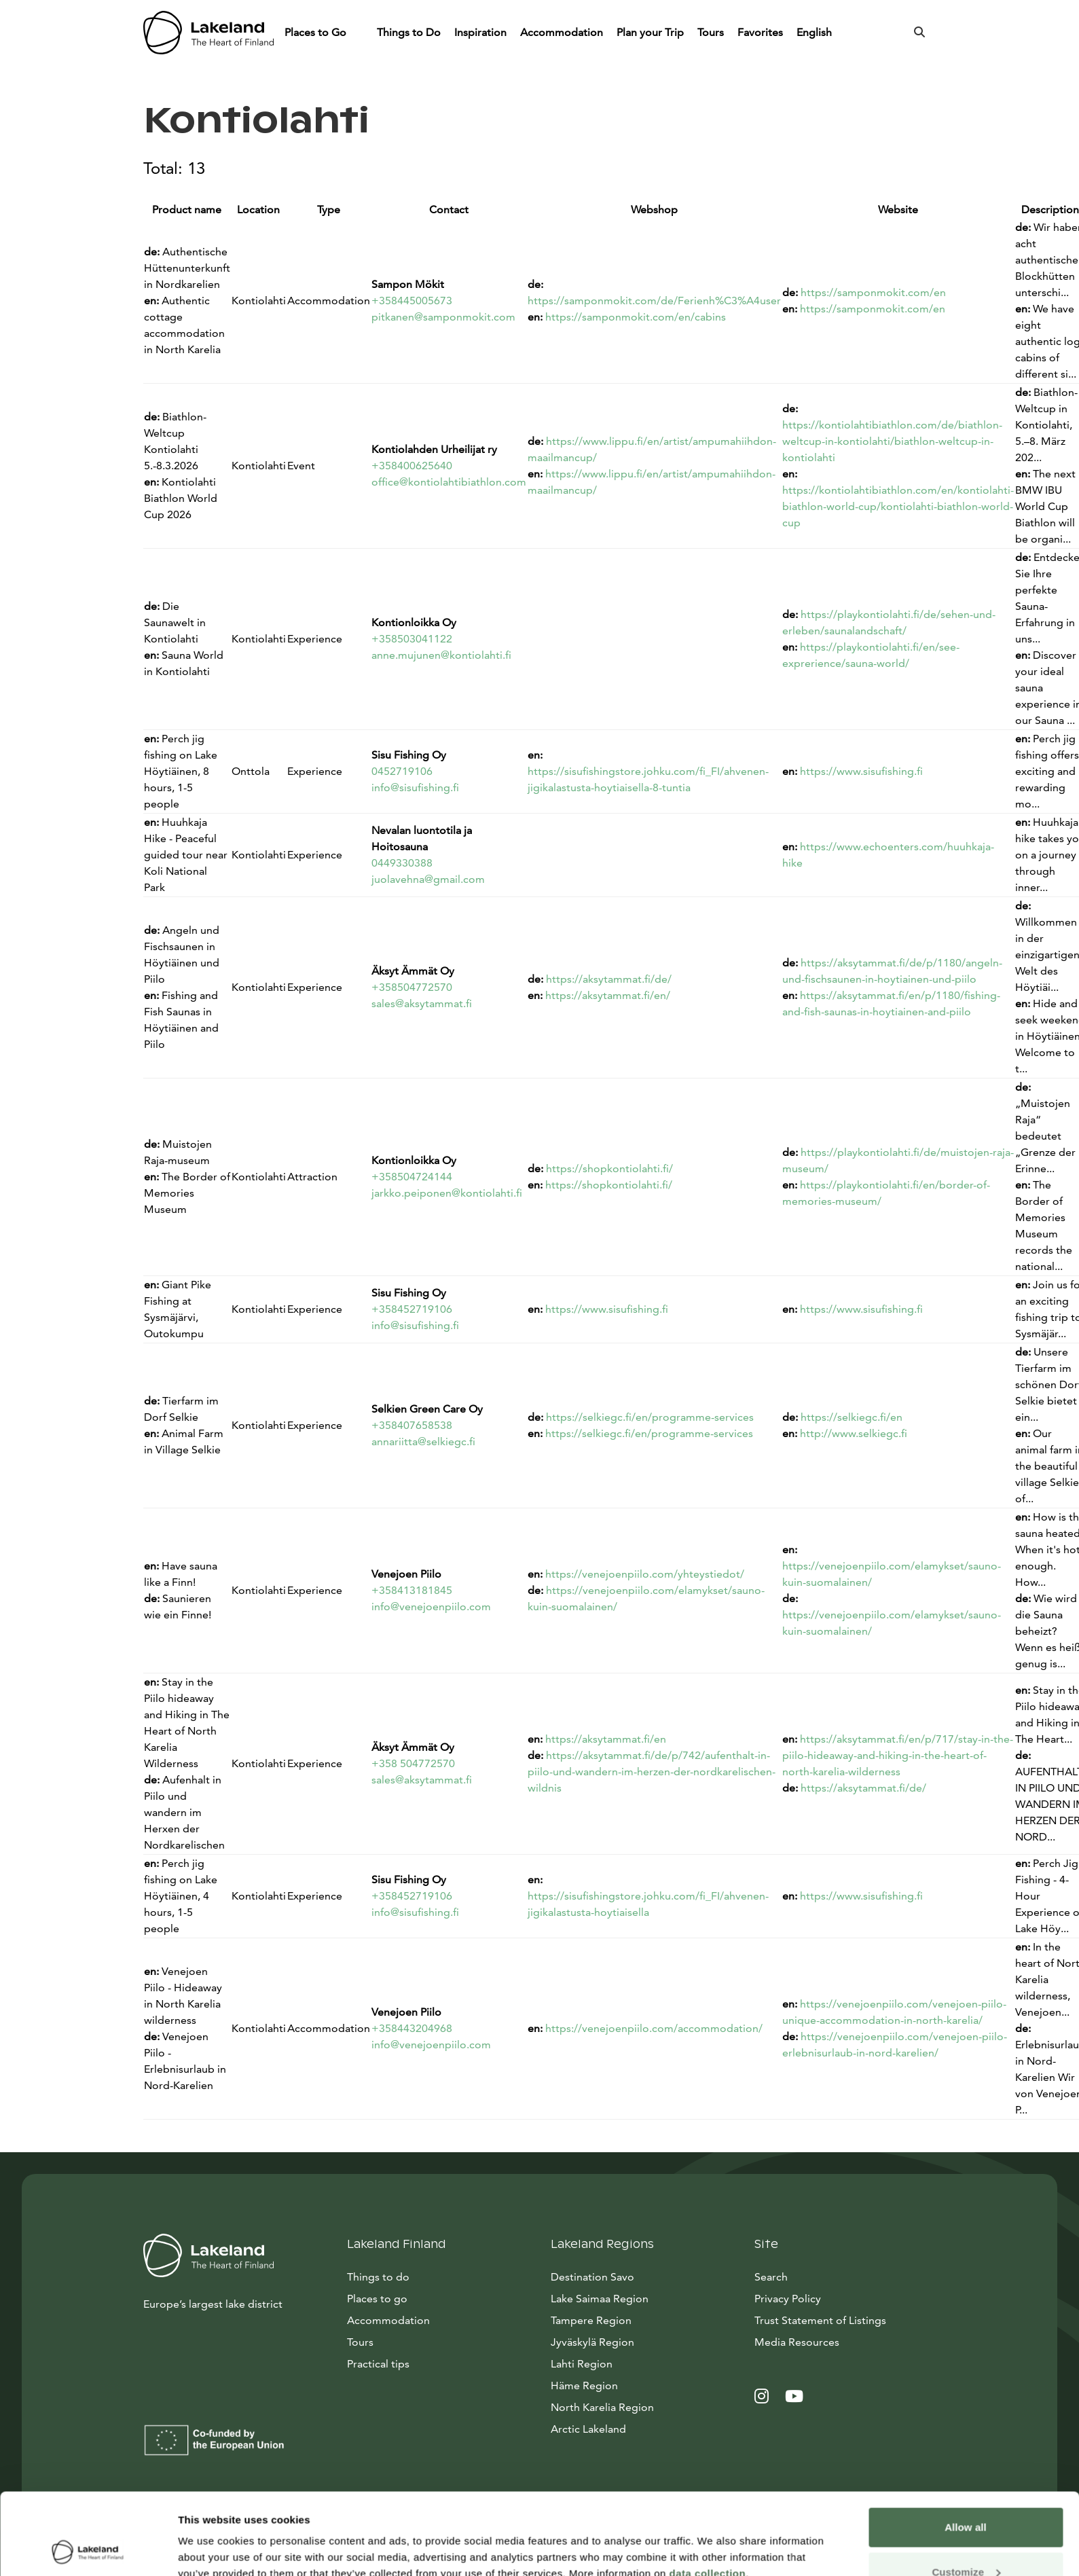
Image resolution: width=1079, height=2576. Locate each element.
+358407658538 (411, 1425)
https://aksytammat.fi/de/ (609, 979)
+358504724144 (411, 1176)
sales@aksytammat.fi (421, 1003)
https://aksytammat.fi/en (605, 1739)
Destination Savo (592, 2276)
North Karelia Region (602, 2407)
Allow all (966, 2450)
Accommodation (561, 32)
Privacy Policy (787, 2298)
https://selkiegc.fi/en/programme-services (650, 1417)
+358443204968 (411, 2028)
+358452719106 (411, 1309)
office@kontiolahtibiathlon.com (448, 481)
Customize (966, 2495)
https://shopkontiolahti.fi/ (609, 1168)
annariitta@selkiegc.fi (423, 1441)
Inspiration (480, 32)
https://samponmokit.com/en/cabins (635, 316)
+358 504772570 (413, 1763)
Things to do (378, 2276)
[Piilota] (358, 32)
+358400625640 (411, 465)
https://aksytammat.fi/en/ (607, 995)
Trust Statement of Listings (820, 2320)
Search (771, 2276)
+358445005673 (411, 300)
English (816, 32)
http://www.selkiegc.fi (853, 1433)
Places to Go (317, 32)
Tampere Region (591, 2320)
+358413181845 (411, 1590)
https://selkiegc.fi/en (851, 1417)
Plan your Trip (650, 32)
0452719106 (402, 771)
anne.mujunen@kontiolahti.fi (441, 655)
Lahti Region (581, 2363)
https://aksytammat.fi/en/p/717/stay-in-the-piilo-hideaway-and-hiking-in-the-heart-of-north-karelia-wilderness (897, 1755)
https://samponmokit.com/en (873, 292)
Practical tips (378, 2363)
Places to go (377, 2298)
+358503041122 (411, 638)
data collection (708, 2497)
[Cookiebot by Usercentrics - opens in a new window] (88, 2549)
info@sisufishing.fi (415, 787)
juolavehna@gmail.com (428, 879)
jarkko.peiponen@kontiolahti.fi (446, 1192)
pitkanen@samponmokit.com (443, 316)
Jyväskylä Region (592, 2342)
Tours (710, 32)
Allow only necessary (966, 2539)
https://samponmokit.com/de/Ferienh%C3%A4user (654, 300)
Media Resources (845, 2341)
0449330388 (402, 862)
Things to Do (409, 32)
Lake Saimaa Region (599, 2298)
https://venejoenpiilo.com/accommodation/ (654, 2028)
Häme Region (584, 2385)
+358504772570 (411, 987)
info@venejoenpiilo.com (431, 1606)
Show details (209, 2534)
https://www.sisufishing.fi (861, 771)
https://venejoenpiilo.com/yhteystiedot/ (644, 1573)
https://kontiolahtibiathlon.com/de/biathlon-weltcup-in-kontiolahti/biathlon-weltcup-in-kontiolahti (892, 441)
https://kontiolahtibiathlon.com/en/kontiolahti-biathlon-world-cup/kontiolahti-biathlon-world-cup (898, 506)
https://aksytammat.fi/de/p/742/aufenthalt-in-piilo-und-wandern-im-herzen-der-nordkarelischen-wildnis (651, 1771)
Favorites (760, 32)
